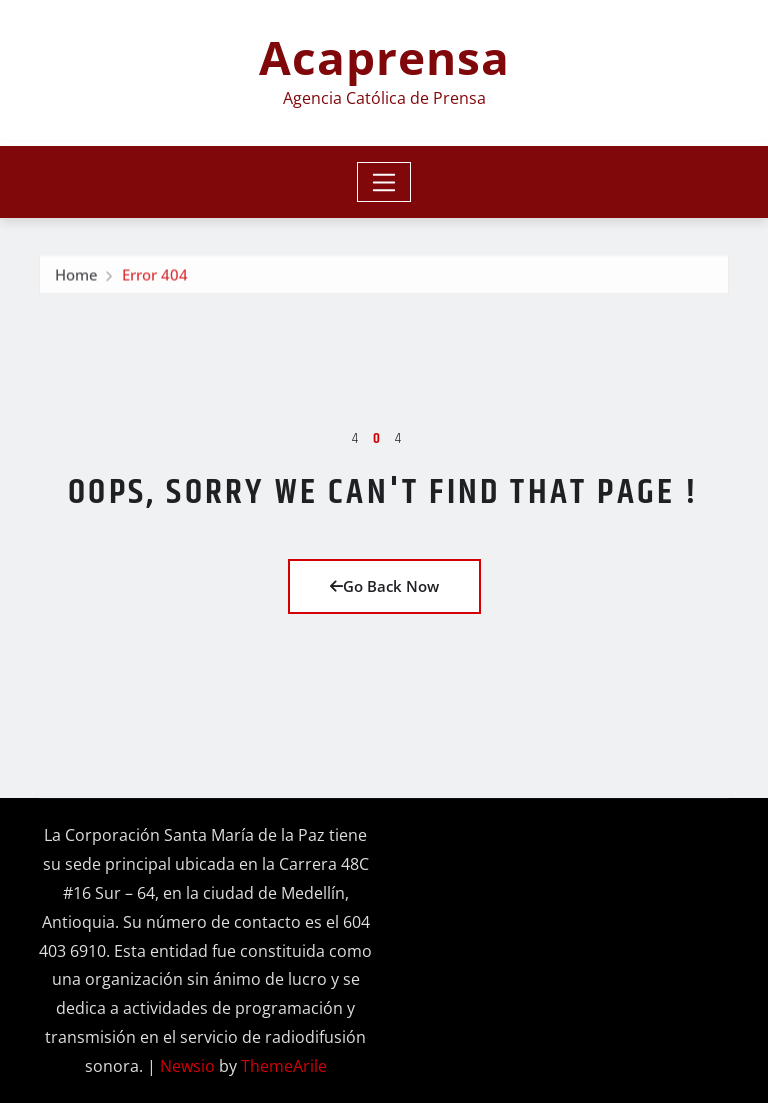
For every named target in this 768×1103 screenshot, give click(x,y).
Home (76, 276)
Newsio (187, 1066)
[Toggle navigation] (384, 182)
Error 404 (155, 276)
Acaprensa (384, 57)
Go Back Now (384, 586)
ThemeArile (284, 1066)
